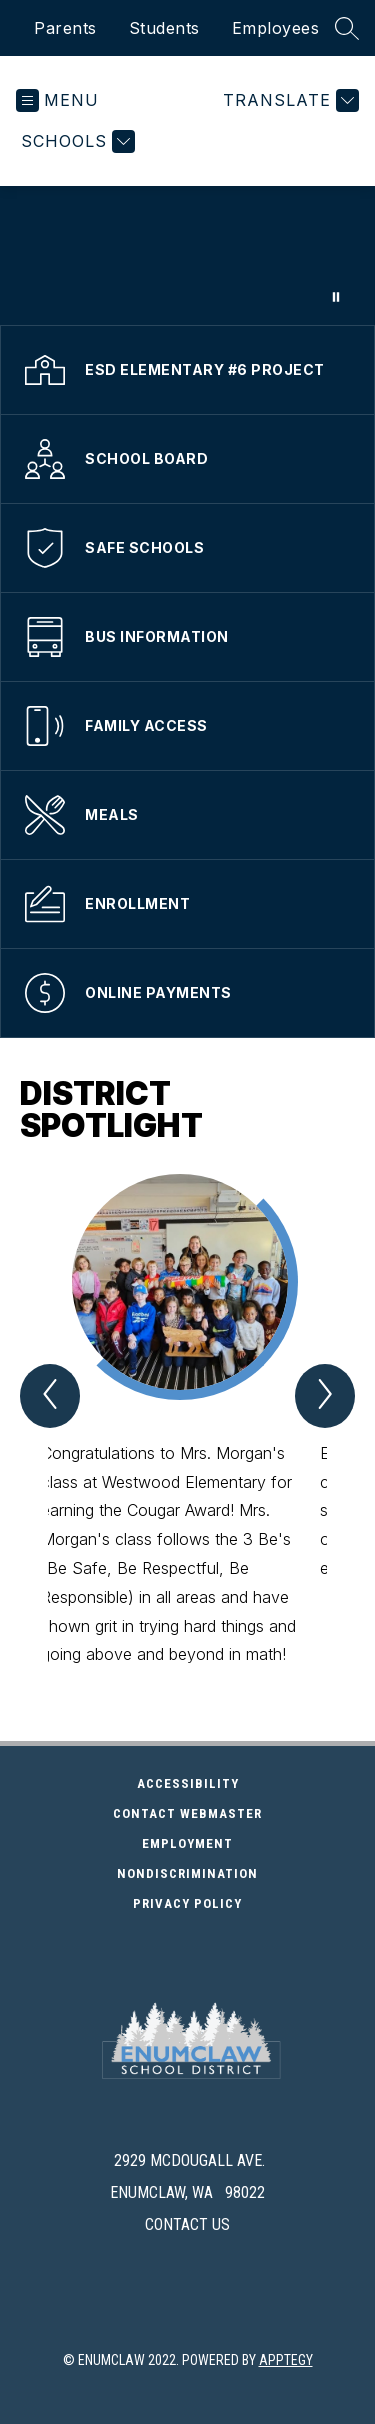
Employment (248, 1843)
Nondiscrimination (187, 1873)
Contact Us (187, 2224)
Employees (276, 28)
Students (164, 28)
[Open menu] (57, 100)
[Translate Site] (288, 100)
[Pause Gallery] (336, 297)
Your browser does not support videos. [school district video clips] (187, 255)
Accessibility (188, 1783)
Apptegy (286, 2360)
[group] (188, 1421)
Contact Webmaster (187, 1813)
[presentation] (187, 2115)
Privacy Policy (187, 1903)
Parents (65, 28)
